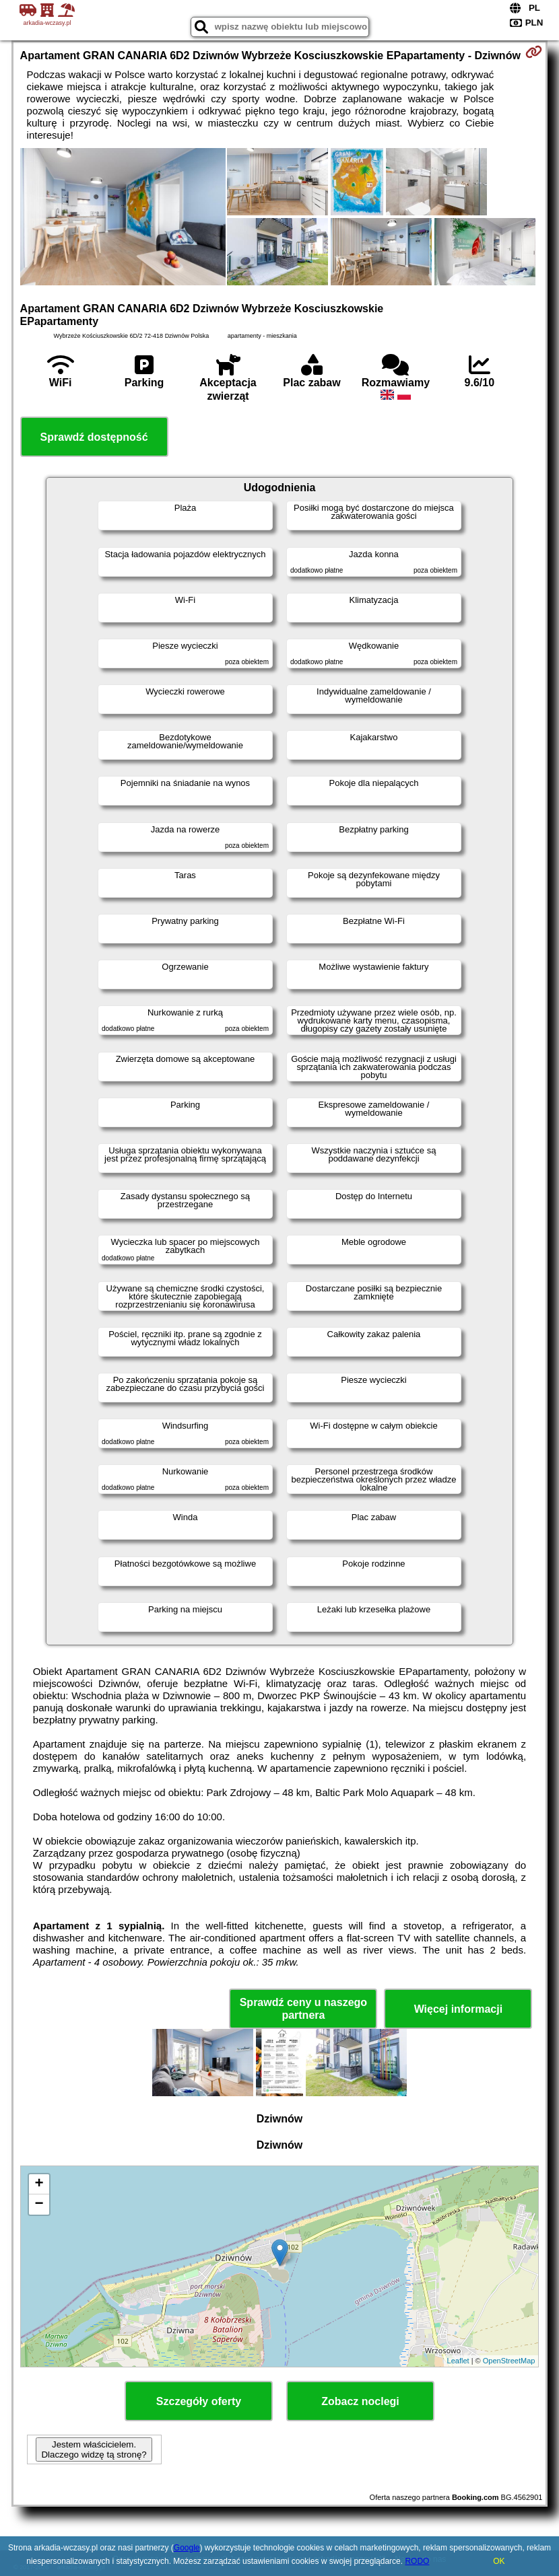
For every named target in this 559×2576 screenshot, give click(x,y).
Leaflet (458, 2361)
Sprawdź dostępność (94, 437)
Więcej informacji (458, 2009)
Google (187, 2547)
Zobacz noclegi (360, 2401)
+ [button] (38, 2184)
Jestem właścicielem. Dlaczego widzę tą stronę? (93, 2449)
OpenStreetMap (509, 2361)
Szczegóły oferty (198, 2401)
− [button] (38, 2204)
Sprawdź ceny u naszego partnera (303, 2009)
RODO (417, 2561)
